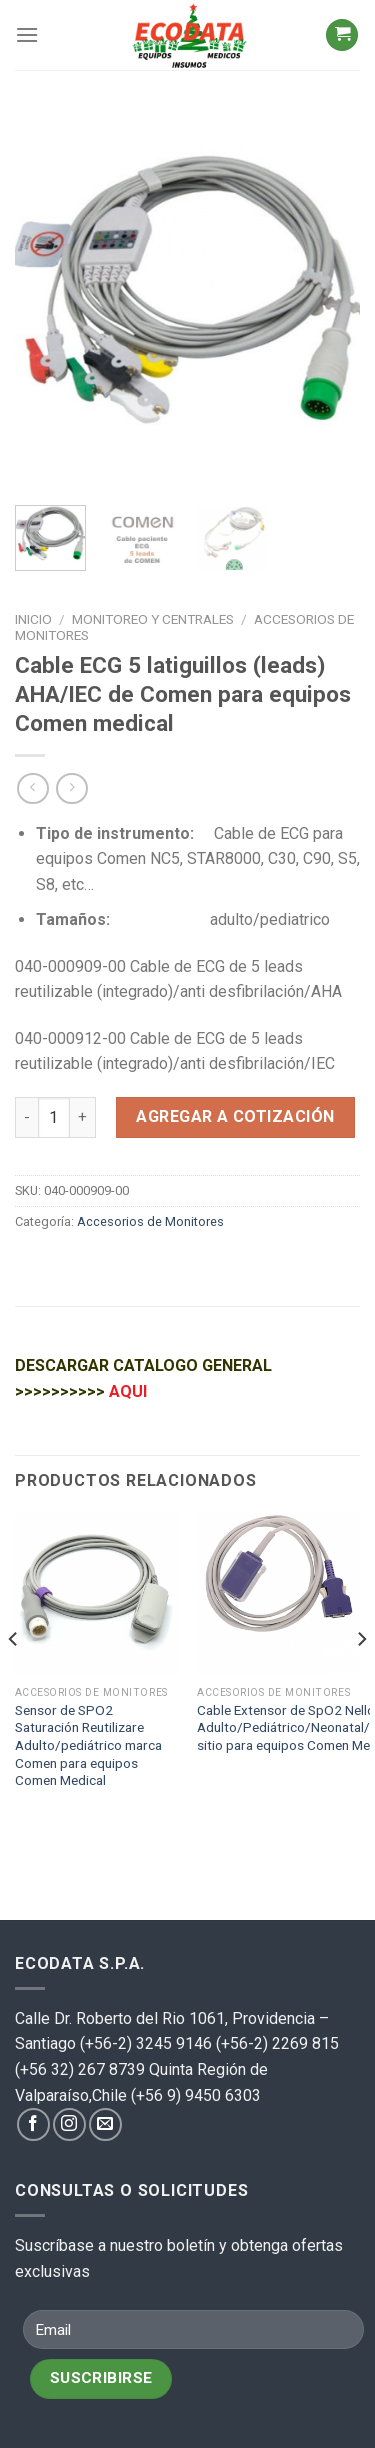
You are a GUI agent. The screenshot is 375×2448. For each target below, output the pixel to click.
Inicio (33, 619)
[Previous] (14, 1679)
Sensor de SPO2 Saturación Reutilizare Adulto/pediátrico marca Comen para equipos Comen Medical (88, 1745)
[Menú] (27, 34)
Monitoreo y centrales (153, 619)
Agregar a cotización (235, 1116)
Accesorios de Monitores (150, 1221)
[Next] (361, 1679)
